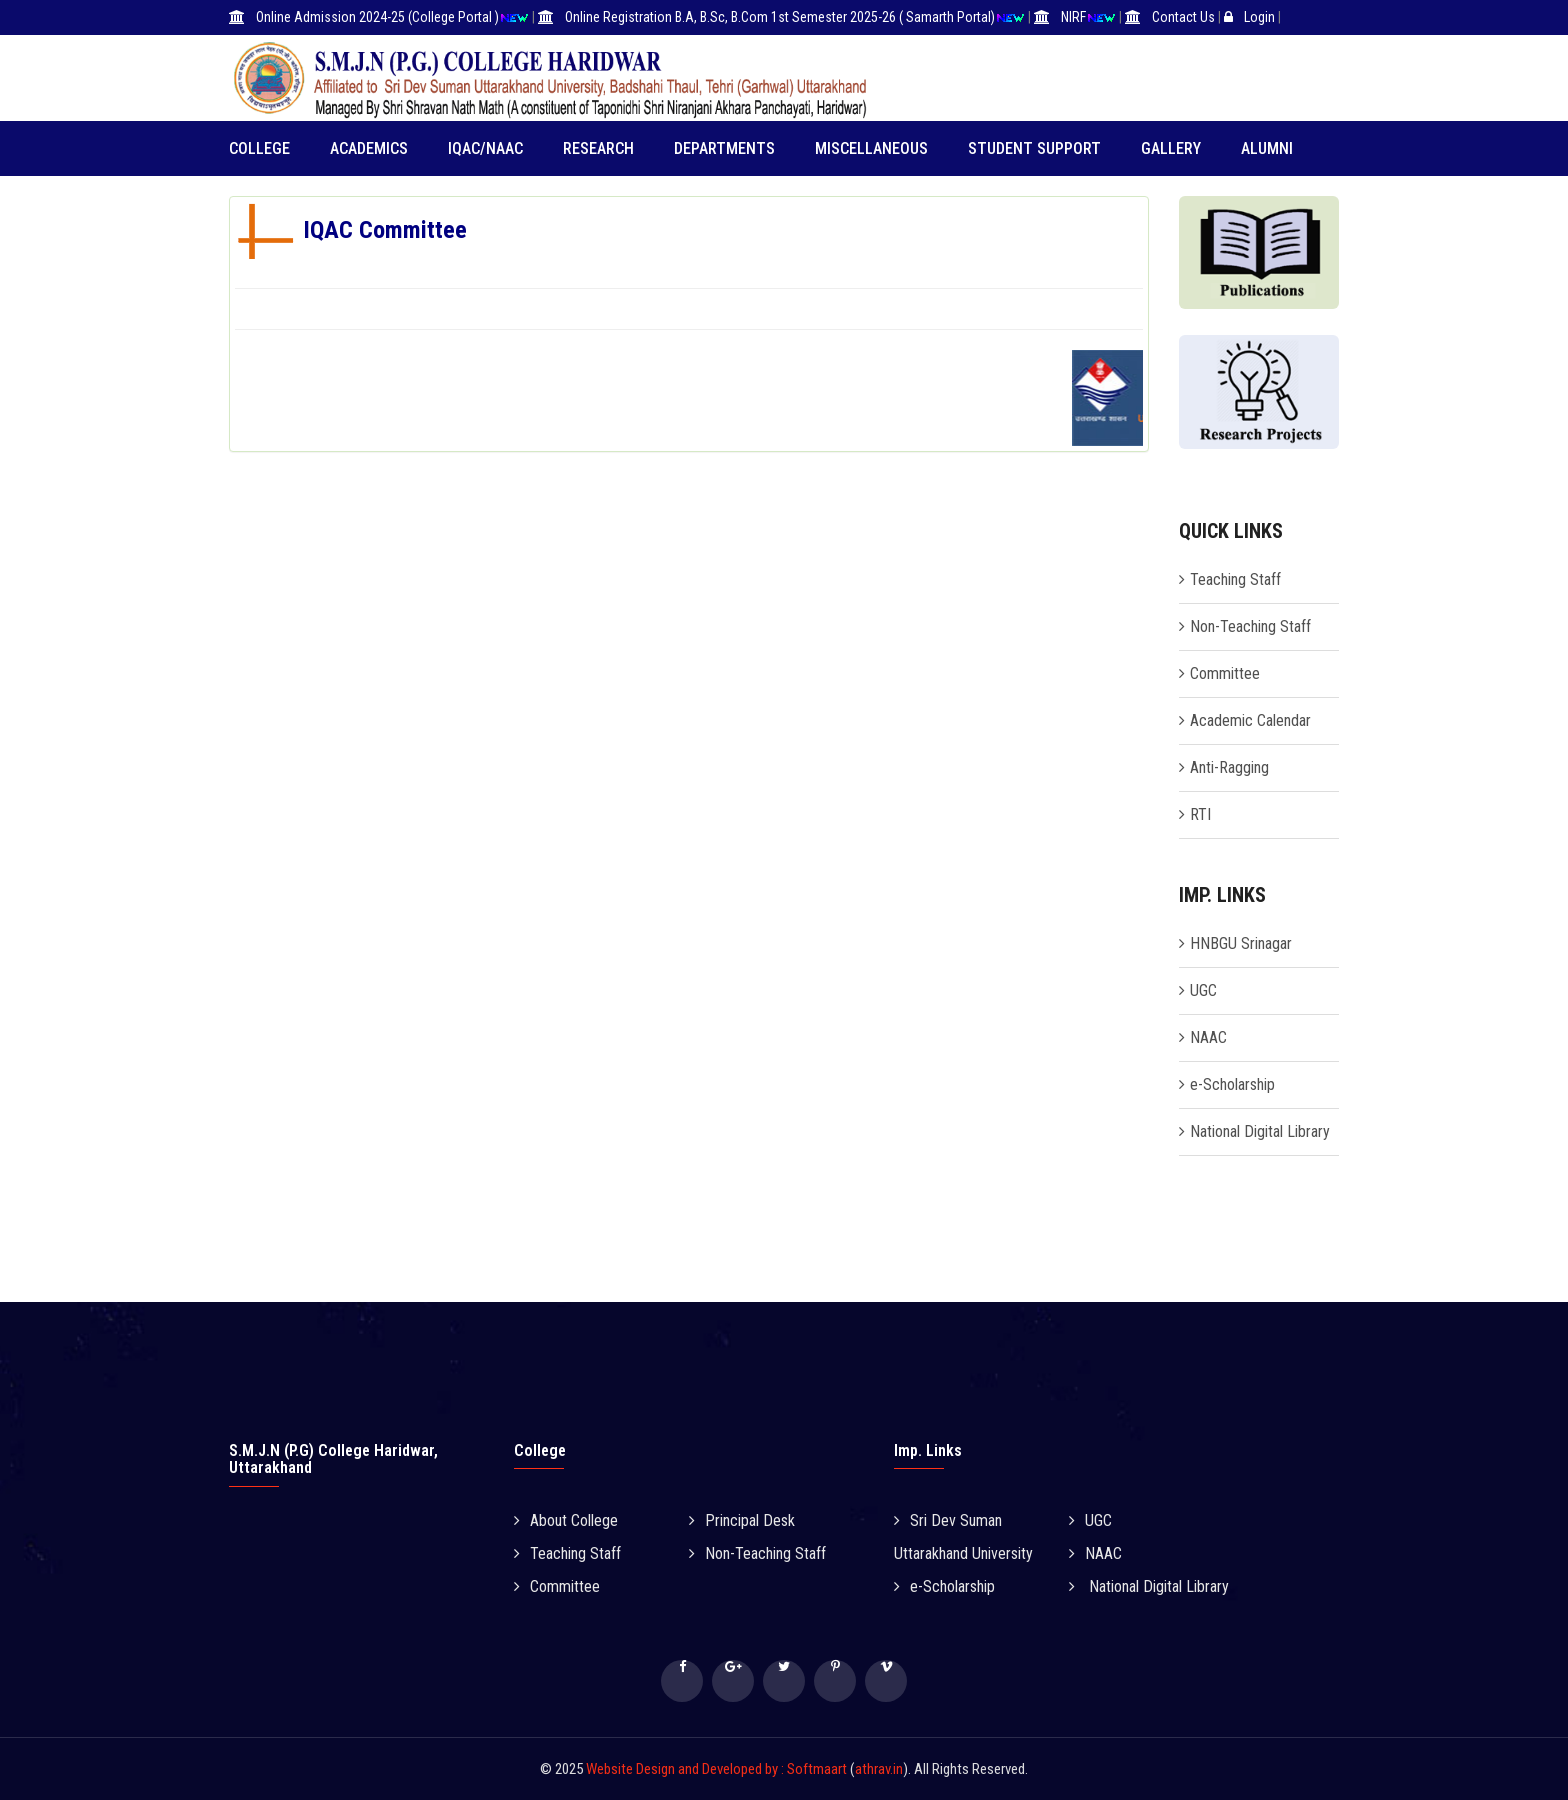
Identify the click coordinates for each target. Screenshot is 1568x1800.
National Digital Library (1260, 1131)
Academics (369, 148)
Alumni (1267, 148)
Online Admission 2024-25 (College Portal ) (377, 17)
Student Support (1034, 148)
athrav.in (879, 1769)
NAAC (1208, 1037)
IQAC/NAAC (485, 148)
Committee (1225, 673)
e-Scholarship (1232, 1084)
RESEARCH (598, 148)
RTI (1200, 814)
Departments (724, 148)
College (259, 148)
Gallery (1171, 148)
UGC (1203, 990)
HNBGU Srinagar (1241, 943)
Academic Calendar (1250, 720)
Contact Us (1183, 17)
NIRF (1073, 17)
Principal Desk (742, 1520)
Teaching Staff (1235, 579)
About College (566, 1520)
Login (1259, 17)
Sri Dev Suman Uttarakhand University (963, 1537)
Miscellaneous (871, 148)
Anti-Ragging (1229, 767)
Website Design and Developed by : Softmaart (718, 1769)
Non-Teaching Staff (1250, 626)
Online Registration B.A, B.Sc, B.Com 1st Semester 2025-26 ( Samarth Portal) (780, 17)
